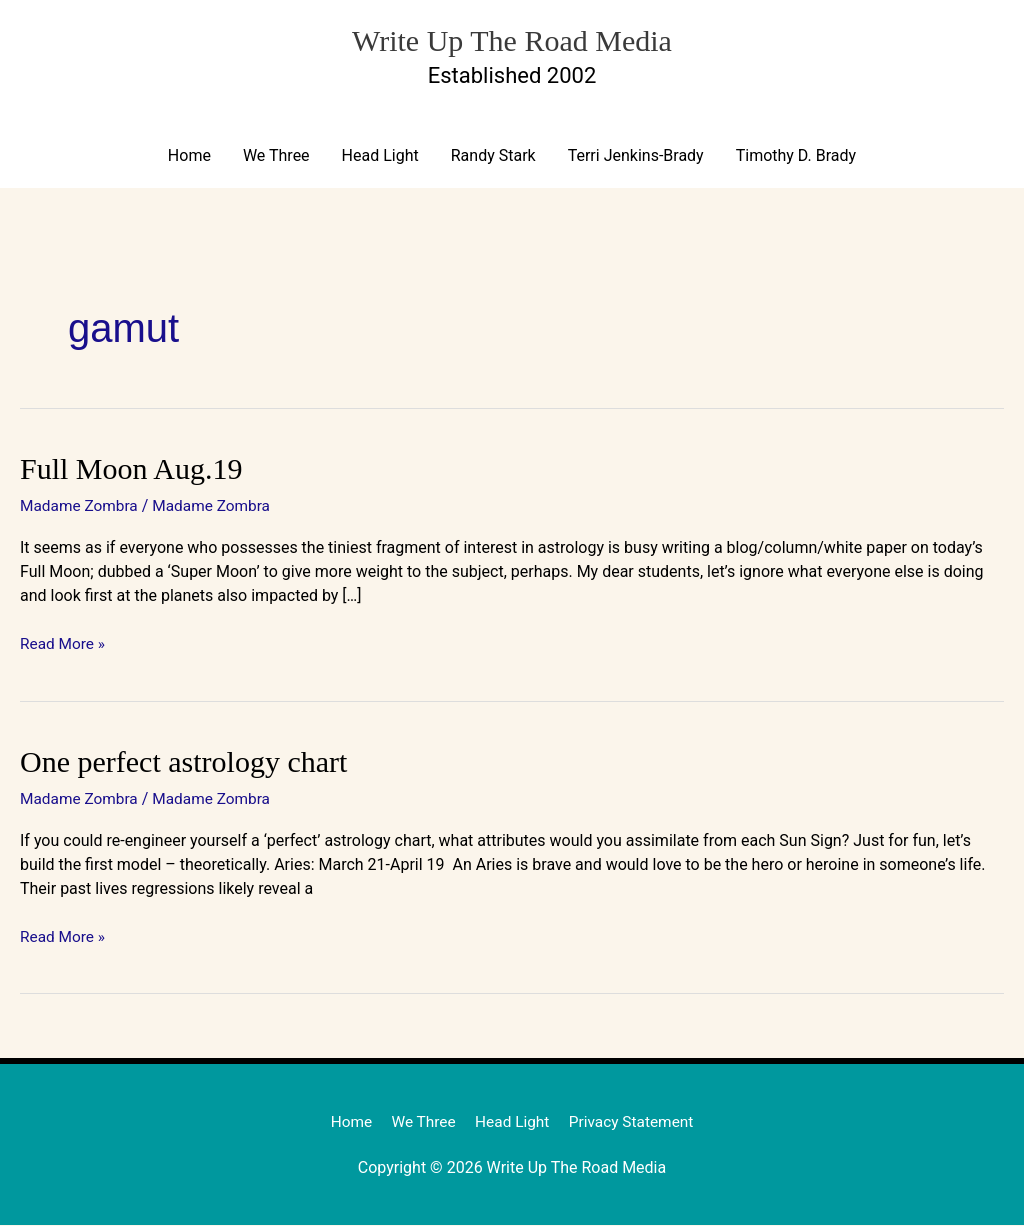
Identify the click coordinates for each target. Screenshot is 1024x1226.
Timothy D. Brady (796, 156)
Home (189, 156)
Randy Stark (493, 156)
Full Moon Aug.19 (131, 469)
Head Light (380, 156)
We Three (276, 156)
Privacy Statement (635, 1122)
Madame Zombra (81, 506)
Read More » (64, 643)
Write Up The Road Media (511, 37)
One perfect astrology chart (183, 761)
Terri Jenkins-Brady (636, 156)
